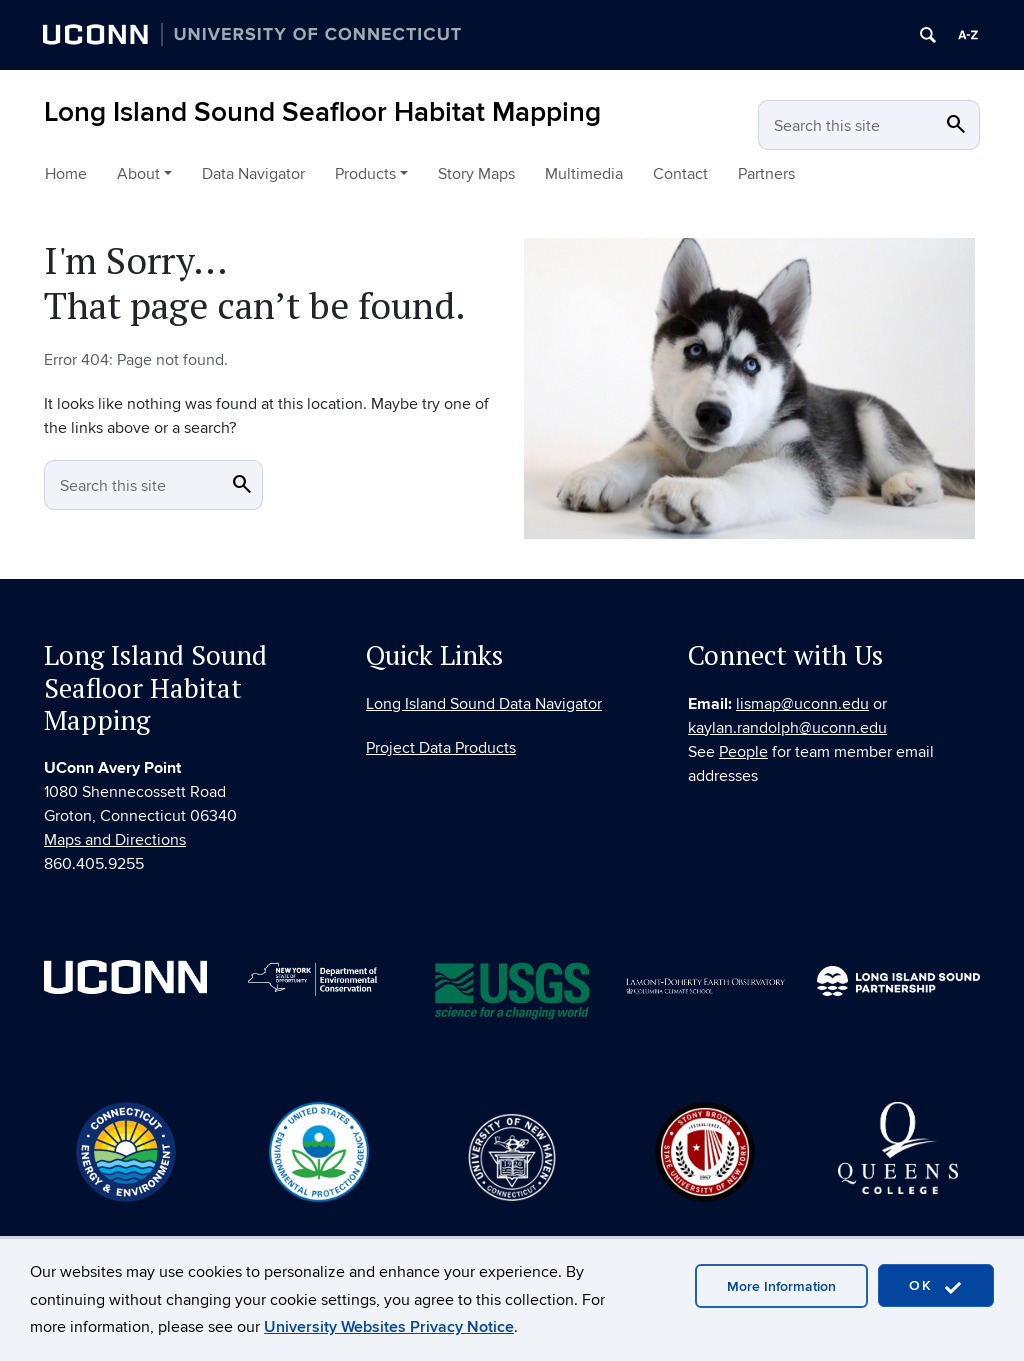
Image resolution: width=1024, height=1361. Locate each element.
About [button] (138, 174)
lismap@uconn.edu (802, 707)
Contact (680, 174)
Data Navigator (253, 174)
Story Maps (476, 174)
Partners (766, 174)
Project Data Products (441, 751)
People (743, 755)
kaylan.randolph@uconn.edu (787, 731)
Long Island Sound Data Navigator (484, 707)
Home (66, 174)
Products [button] (365, 174)
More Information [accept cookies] (781, 1286)
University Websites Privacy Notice (389, 1327)
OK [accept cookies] (936, 1286)
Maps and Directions (115, 844)
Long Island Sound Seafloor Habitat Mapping (322, 112)
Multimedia (584, 174)
